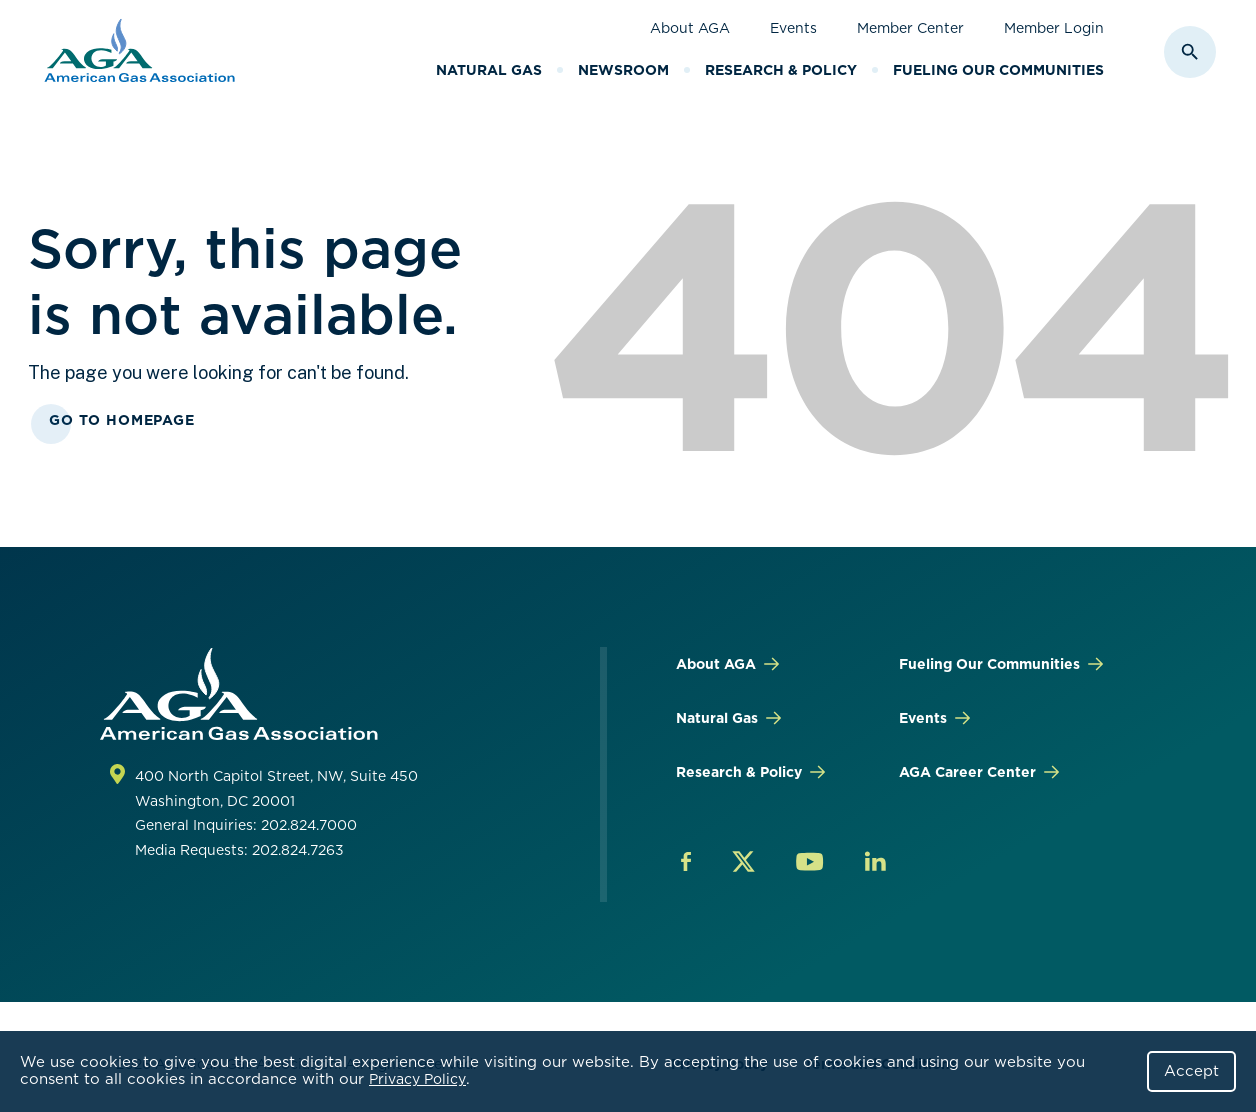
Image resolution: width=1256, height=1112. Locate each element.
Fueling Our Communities (998, 70)
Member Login (1054, 28)
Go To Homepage (122, 420)
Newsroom (623, 70)
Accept (1191, 1071)
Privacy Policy (417, 1079)
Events (793, 28)
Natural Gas (489, 70)
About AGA (690, 28)
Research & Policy (781, 70)
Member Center (910, 28)
